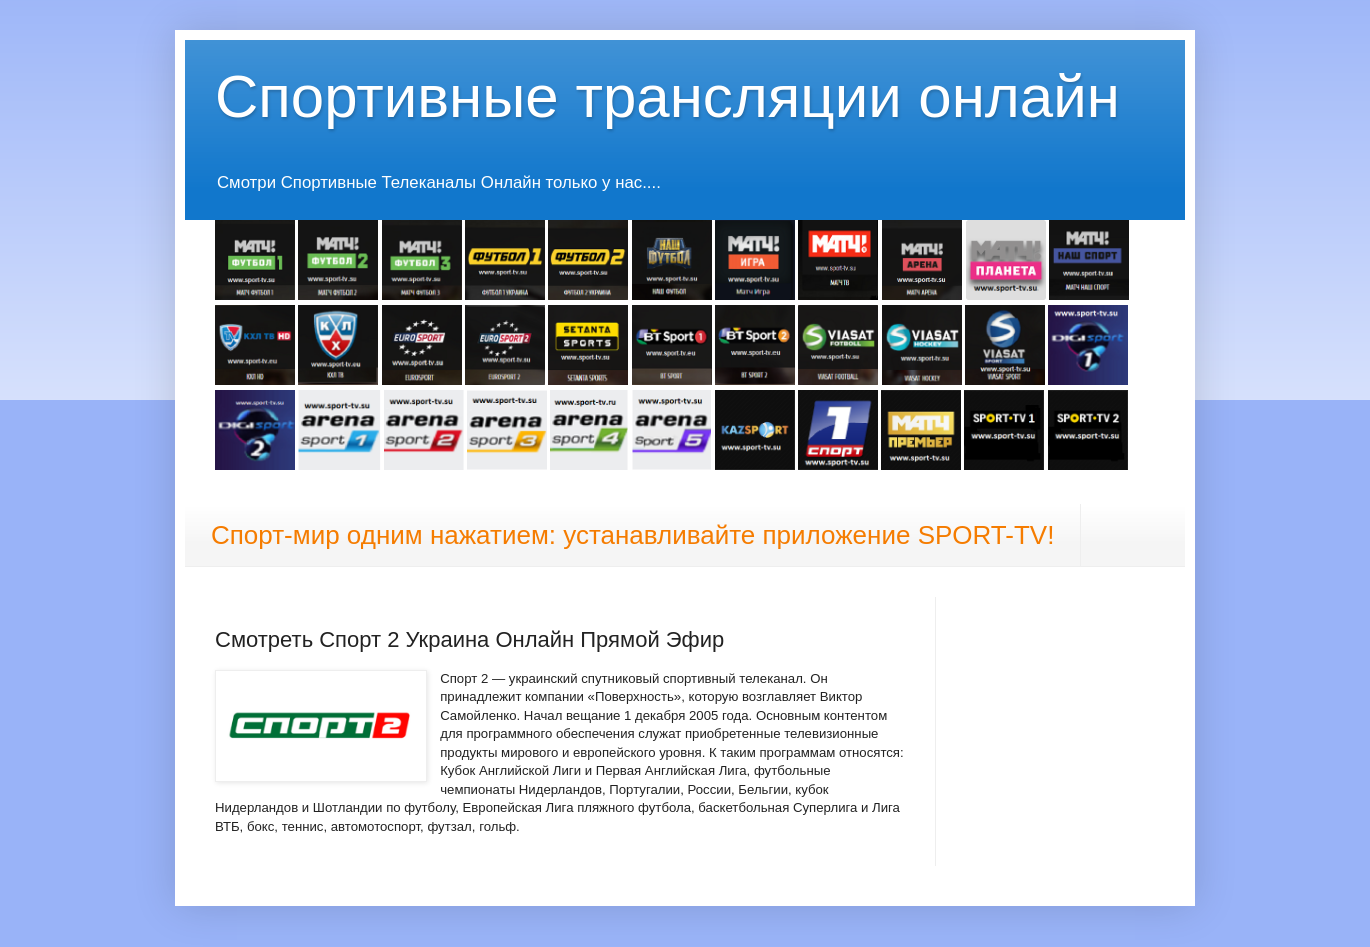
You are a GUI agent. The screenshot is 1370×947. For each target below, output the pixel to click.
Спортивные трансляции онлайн (667, 96)
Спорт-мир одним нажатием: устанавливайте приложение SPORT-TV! (632, 535)
